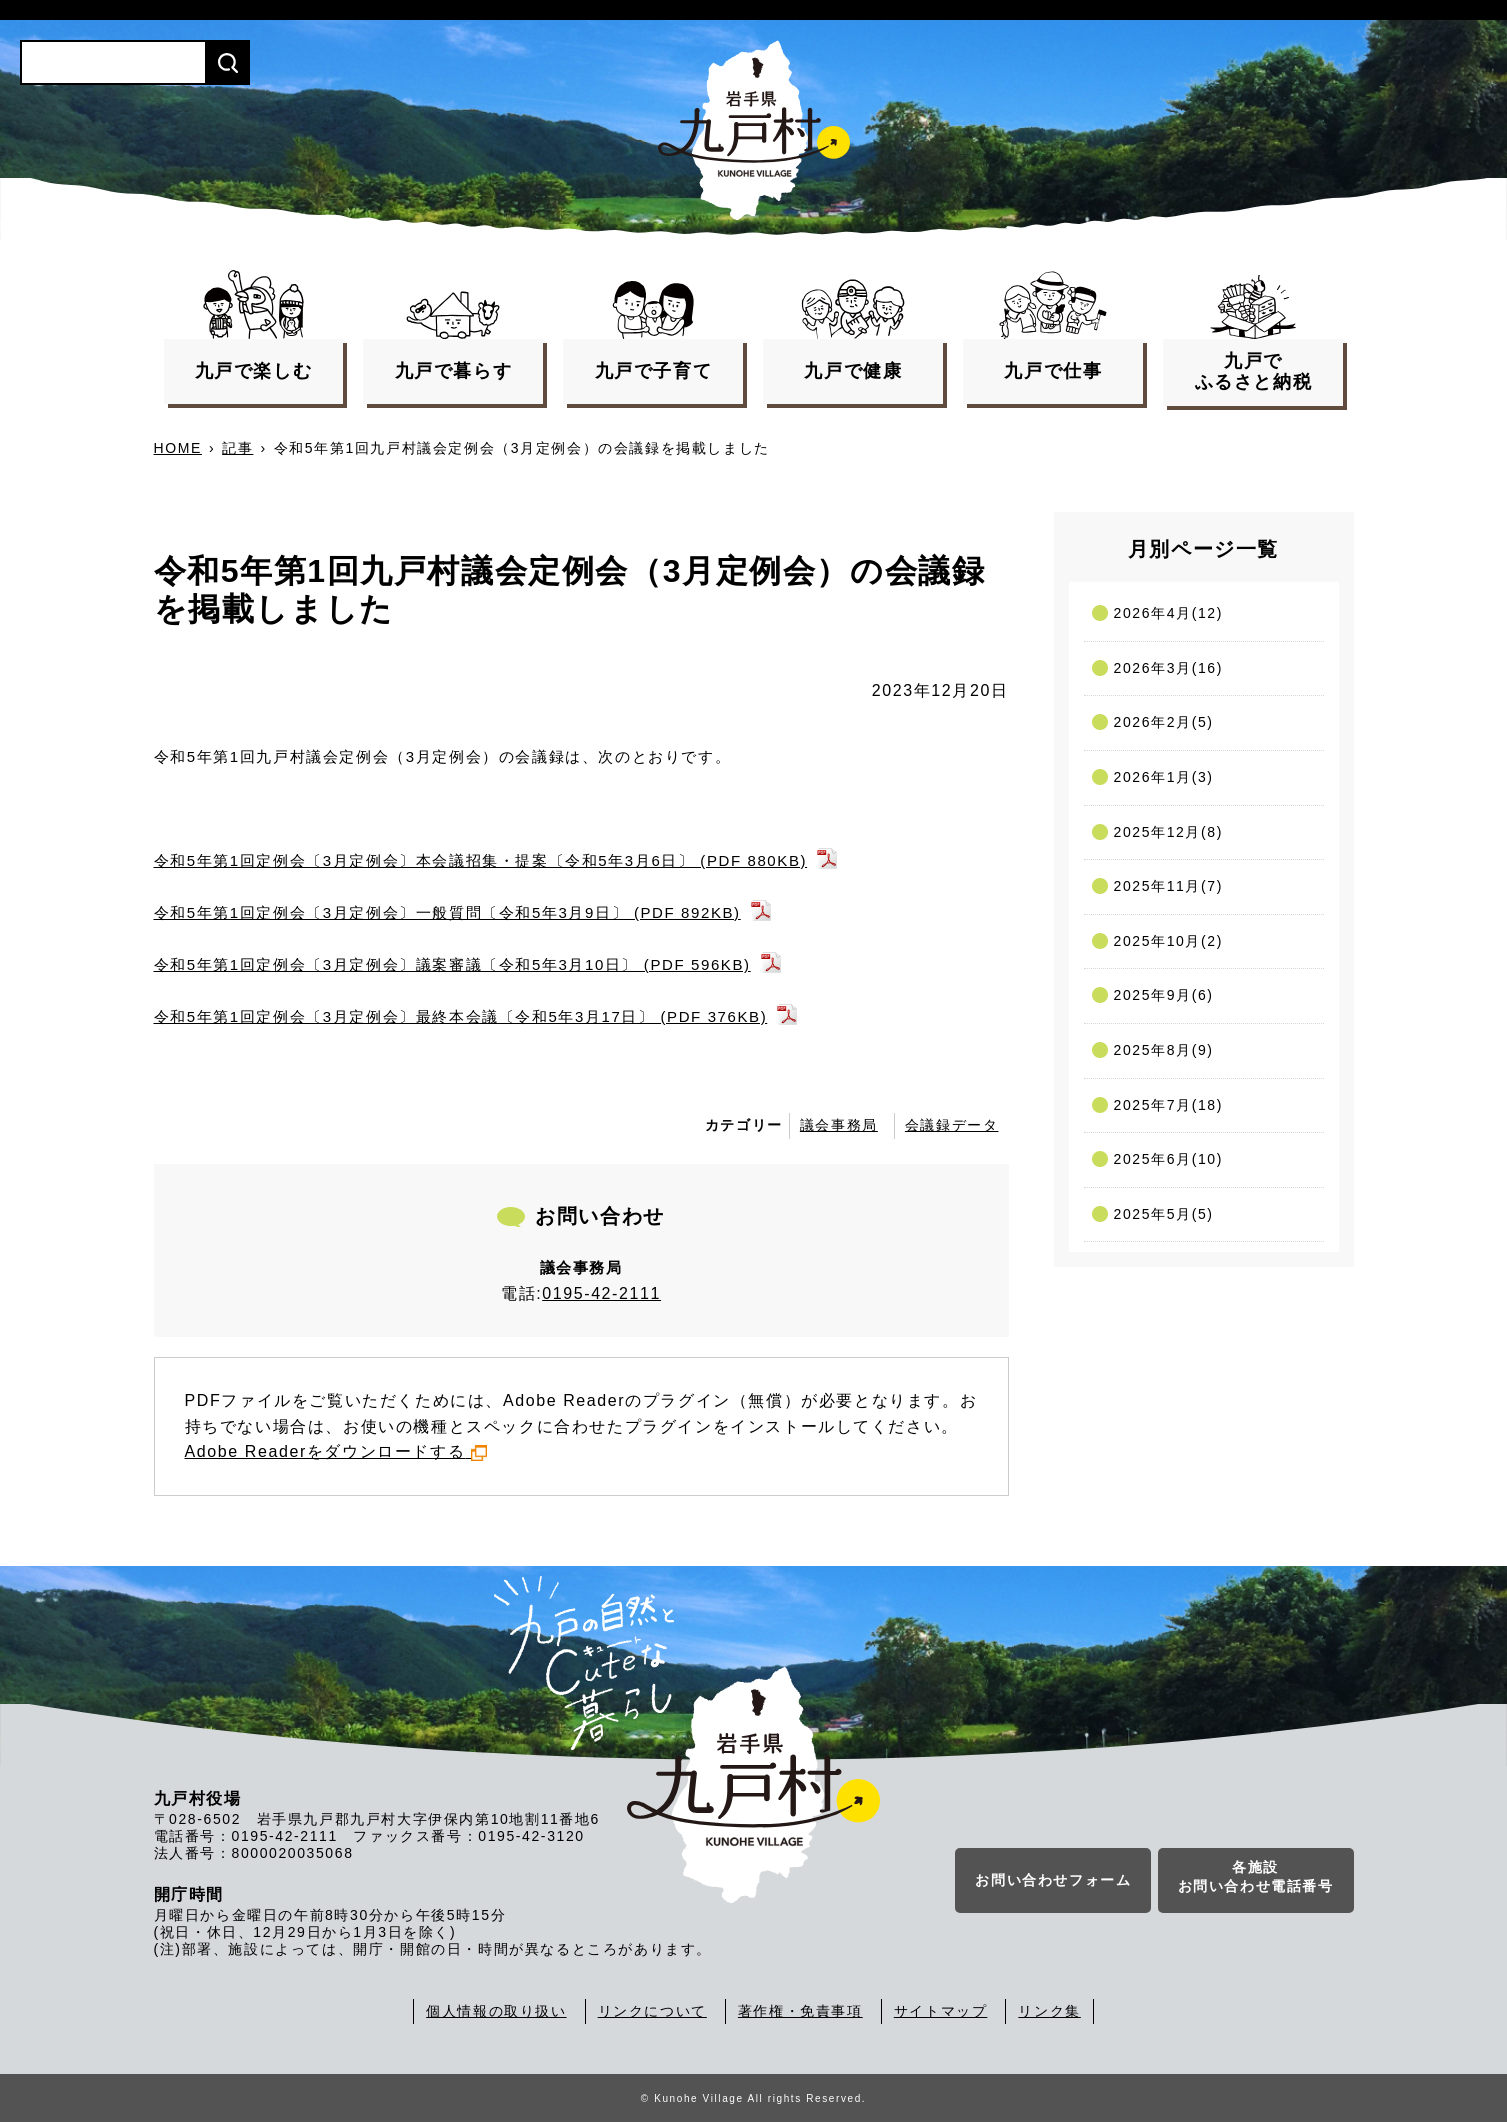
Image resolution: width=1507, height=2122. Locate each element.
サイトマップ (941, 2011)
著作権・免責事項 (800, 2011)
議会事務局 (839, 1125)
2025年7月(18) (1168, 1105)
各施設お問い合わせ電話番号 (1256, 1878)
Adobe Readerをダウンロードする (336, 1451)
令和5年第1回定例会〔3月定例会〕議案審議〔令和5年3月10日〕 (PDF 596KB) (452, 964)
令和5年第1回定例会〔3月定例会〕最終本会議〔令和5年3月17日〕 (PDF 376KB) (461, 1016)
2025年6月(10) (1168, 1159)
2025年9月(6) (1164, 995)
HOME (178, 448)
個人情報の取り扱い (496, 2011)
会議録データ (952, 1125)
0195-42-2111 (601, 1293)
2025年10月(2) (1168, 941)
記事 (237, 448)
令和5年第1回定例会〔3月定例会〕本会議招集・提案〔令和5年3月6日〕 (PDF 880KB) (481, 860)
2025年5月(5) (1164, 1214)
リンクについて (652, 2011)
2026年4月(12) (1168, 613)
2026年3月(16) (1168, 668)
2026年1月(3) (1164, 777)
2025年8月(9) (1164, 1050)
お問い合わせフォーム (1053, 1881)
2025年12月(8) (1168, 832)
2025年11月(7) (1168, 886)
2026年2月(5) (1164, 722)
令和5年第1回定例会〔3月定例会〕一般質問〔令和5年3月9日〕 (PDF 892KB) (447, 912)
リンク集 (1049, 2011)
